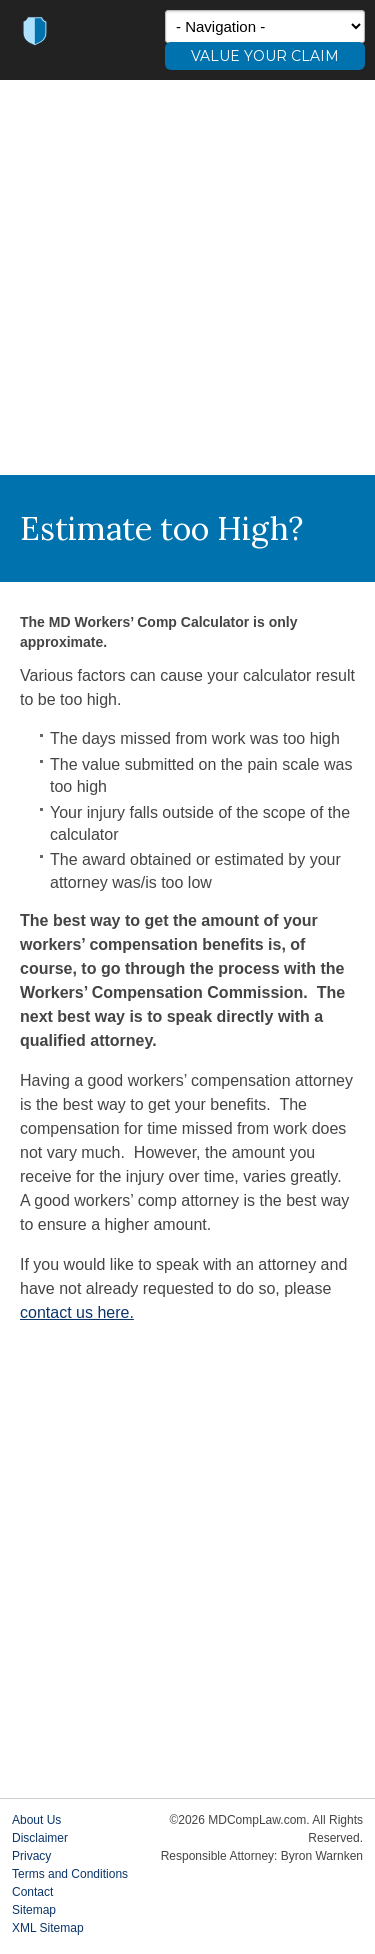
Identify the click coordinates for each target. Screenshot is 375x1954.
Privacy (31, 1856)
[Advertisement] (187, 277)
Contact (32, 1892)
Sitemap (34, 1910)
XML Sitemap (48, 1928)
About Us (36, 1820)
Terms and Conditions (70, 1874)
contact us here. (77, 1312)
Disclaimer (40, 1838)
